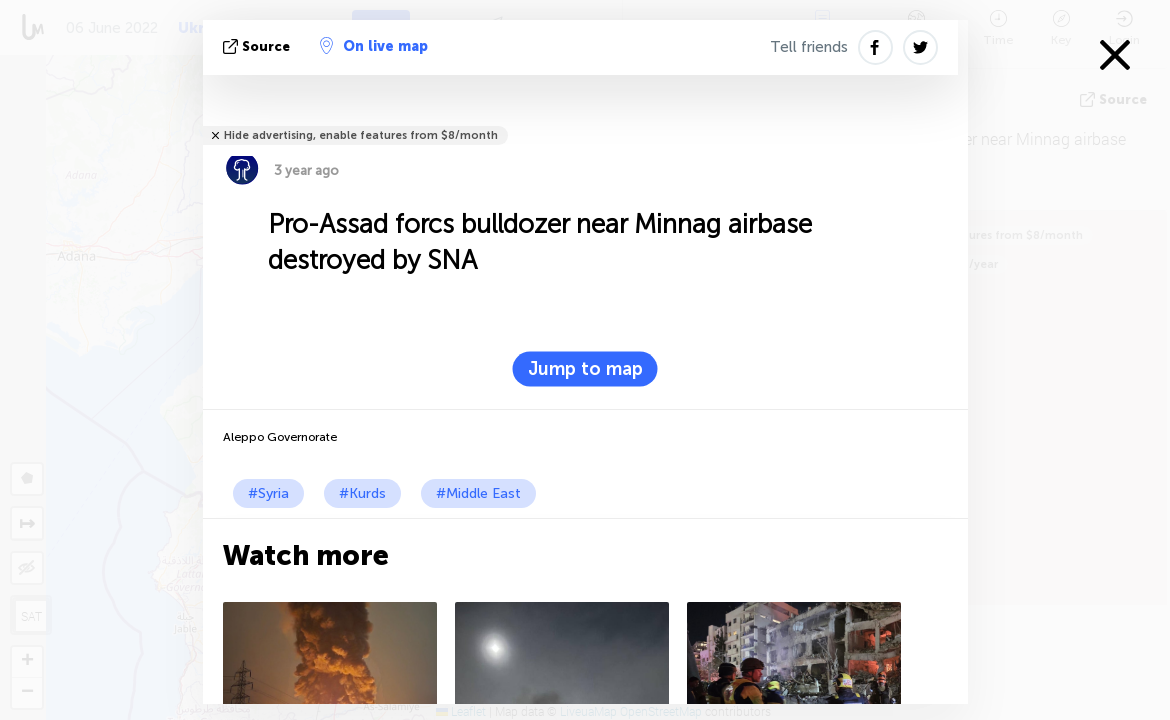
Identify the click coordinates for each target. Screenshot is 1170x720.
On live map (374, 46)
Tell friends (809, 47)
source (258, 46)
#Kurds (362, 493)
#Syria (268, 493)
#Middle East (478, 493)
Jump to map (585, 369)
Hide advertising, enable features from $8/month (361, 135)
